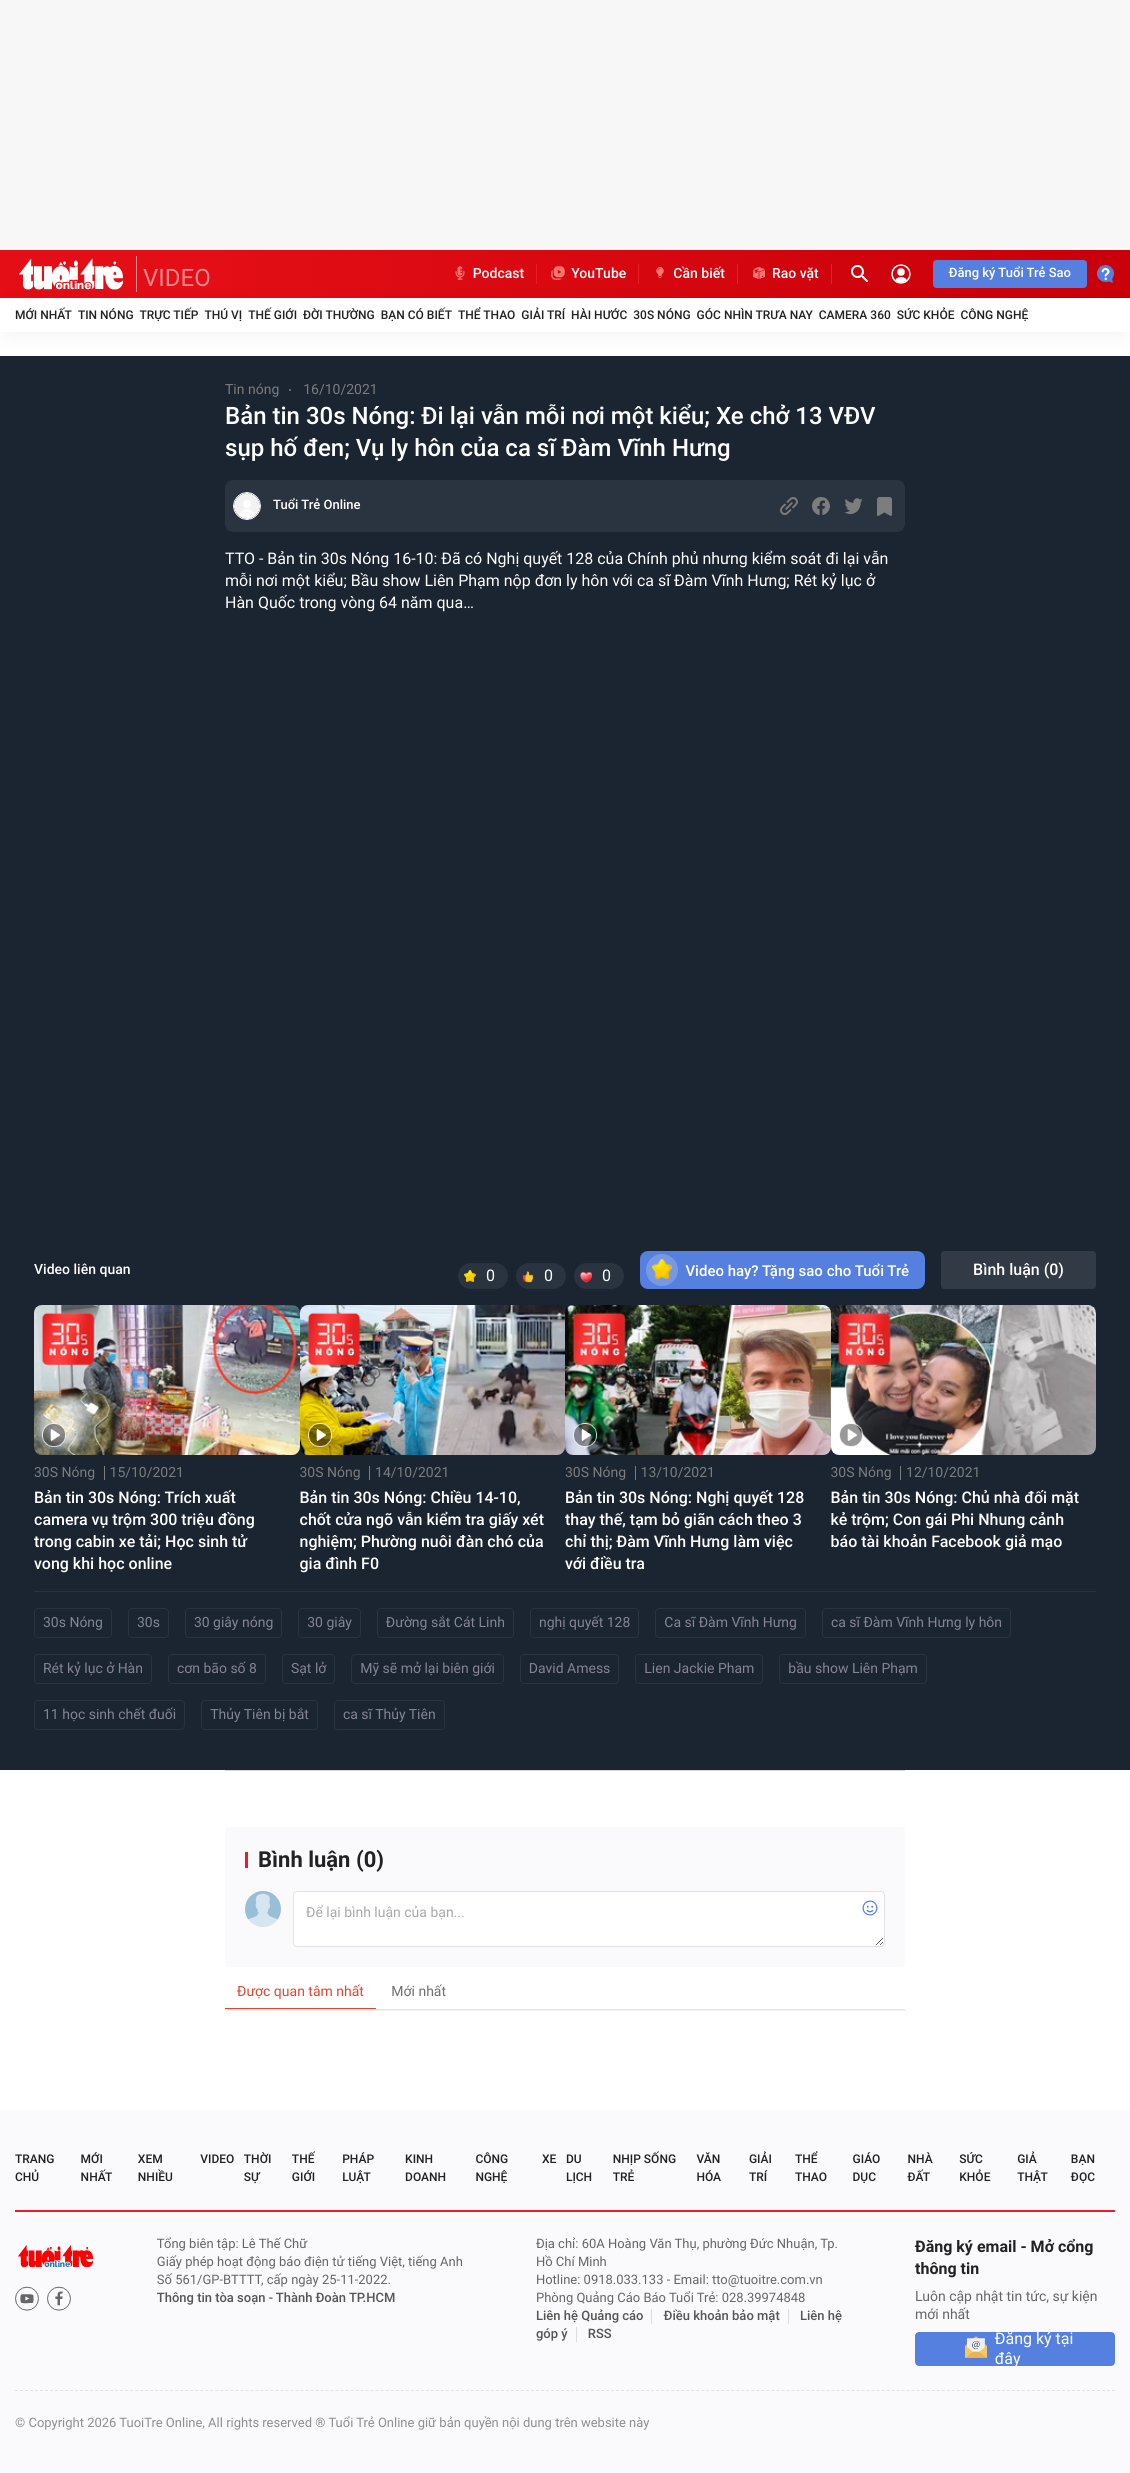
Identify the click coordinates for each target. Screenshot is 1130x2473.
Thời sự (258, 2168)
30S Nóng (661, 315)
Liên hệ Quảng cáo (590, 2316)
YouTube (587, 274)
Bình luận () (1018, 1269)
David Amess (570, 1669)
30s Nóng (73, 1623)
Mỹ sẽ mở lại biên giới (427, 1669)
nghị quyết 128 (584, 1623)
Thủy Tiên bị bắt (259, 1715)
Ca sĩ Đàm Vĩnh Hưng (730, 1623)
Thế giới (272, 315)
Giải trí (543, 315)
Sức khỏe (926, 315)
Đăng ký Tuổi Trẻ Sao (1010, 273)
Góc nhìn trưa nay (755, 315)
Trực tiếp (169, 315)
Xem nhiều (155, 2168)
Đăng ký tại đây (1034, 2349)
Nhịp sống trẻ (644, 2168)
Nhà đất (919, 2168)
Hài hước (599, 315)
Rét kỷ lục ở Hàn (93, 1669)
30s (148, 1623)
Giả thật (1032, 2168)
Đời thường (339, 315)
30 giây (329, 1623)
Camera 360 (855, 315)
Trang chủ (34, 2168)
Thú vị (223, 315)
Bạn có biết (416, 315)
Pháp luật (358, 2168)
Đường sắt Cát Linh (445, 1623)
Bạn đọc (1083, 2168)
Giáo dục (867, 2168)
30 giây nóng (233, 1623)
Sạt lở (308, 1669)
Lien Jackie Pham (699, 1669)
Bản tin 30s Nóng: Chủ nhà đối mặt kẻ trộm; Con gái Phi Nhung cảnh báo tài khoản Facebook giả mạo (955, 1519)
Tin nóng (106, 315)
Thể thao (486, 315)
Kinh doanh (425, 2168)
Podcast (488, 274)
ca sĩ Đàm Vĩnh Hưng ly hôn (916, 1623)
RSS (600, 2334)
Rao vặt (784, 274)
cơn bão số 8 (217, 1669)
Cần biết (688, 274)
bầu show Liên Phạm (853, 1669)
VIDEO (177, 278)
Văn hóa (708, 2168)
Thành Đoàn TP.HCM (335, 2298)
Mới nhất (43, 315)
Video (217, 2159)
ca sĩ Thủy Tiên (389, 1715)
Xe (549, 2159)
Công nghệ (994, 315)
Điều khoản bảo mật (722, 2316)
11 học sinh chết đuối (109, 1715)
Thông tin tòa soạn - (216, 2298)
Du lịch (579, 2168)
